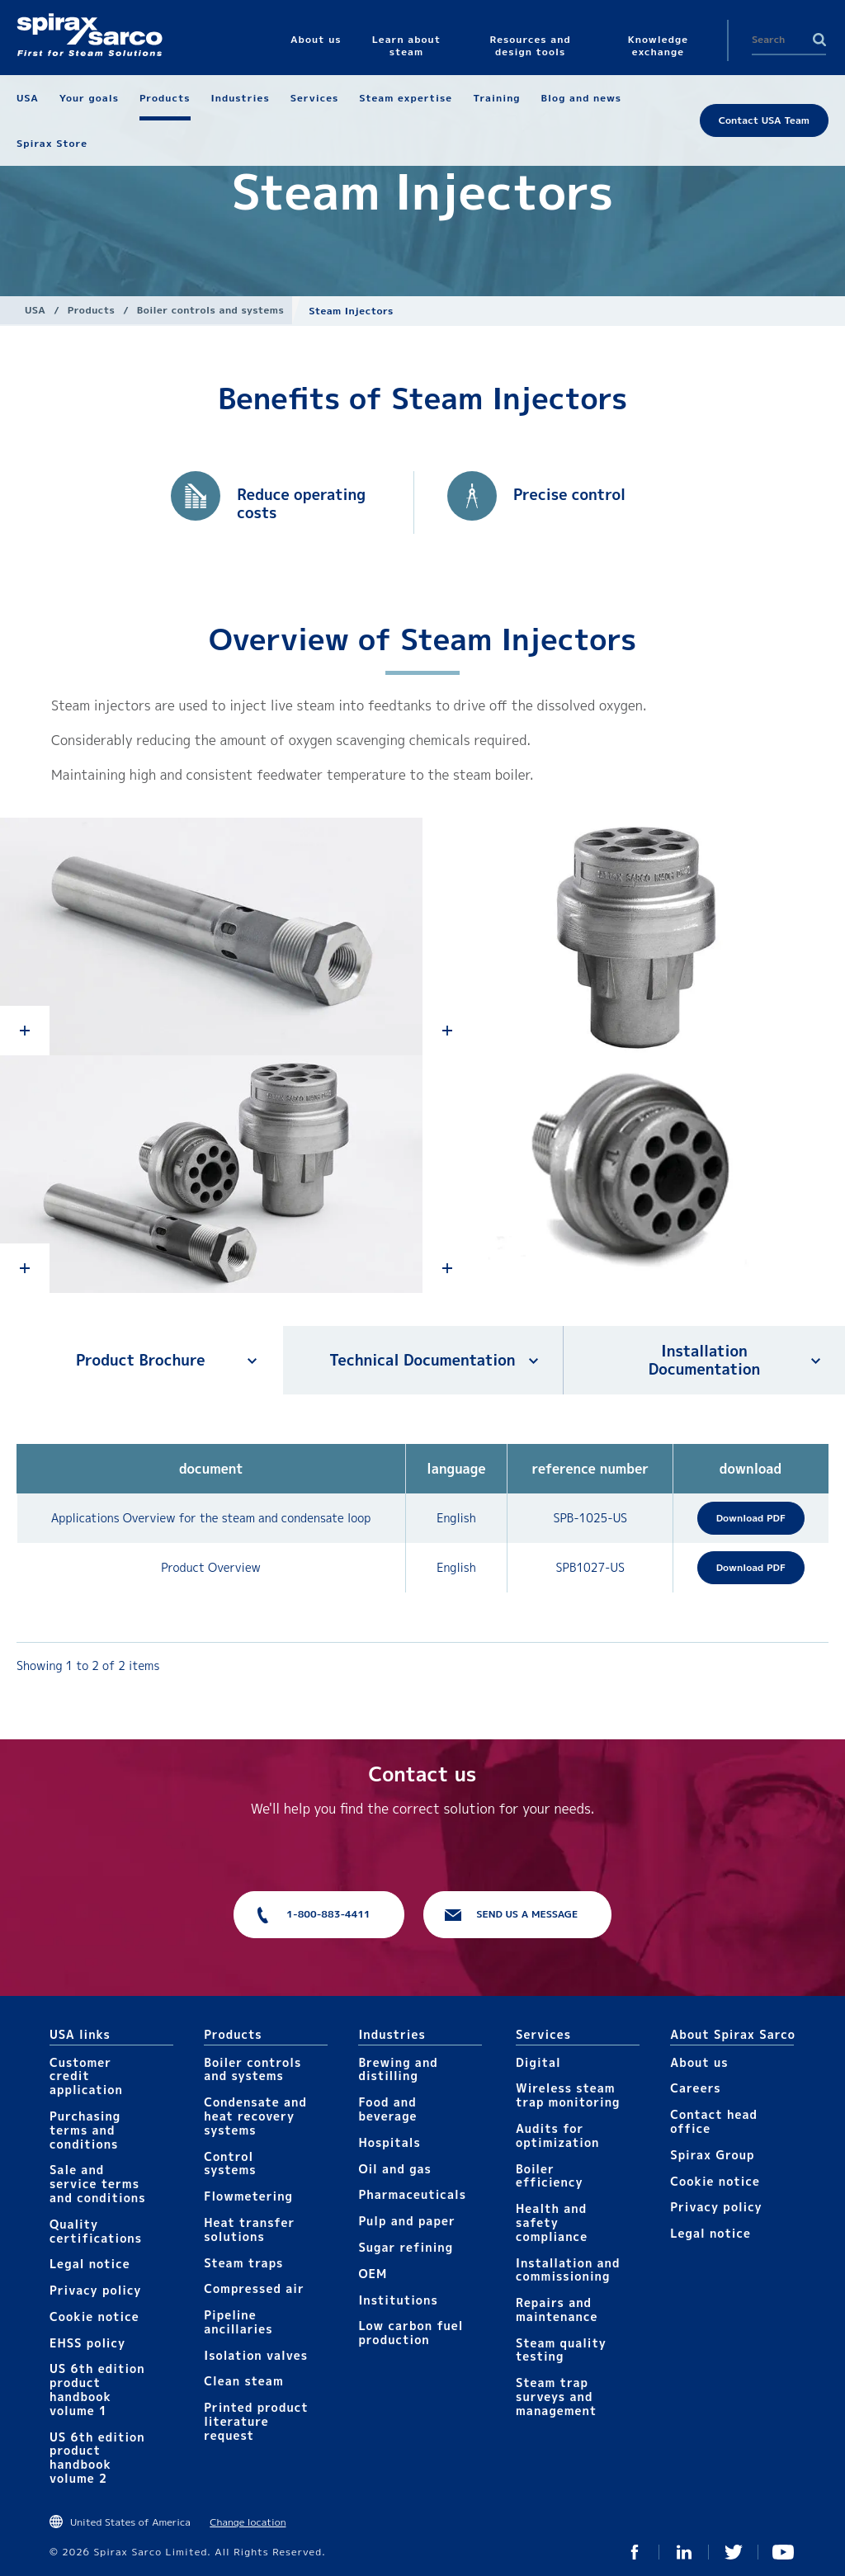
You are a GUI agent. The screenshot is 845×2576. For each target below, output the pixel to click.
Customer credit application (86, 2076)
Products (91, 310)
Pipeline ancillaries (238, 2322)
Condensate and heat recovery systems (255, 2116)
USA (35, 310)
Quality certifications (96, 2231)
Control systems (230, 2163)
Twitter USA (733, 2552)
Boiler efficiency (549, 2176)
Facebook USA (634, 2552)
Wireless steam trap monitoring (568, 2095)
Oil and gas (394, 2169)
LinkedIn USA (684, 2552)
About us (699, 2062)
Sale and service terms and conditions (98, 2184)
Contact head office (714, 2121)
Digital (538, 2062)
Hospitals (389, 2142)
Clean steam (243, 2381)
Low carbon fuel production (410, 2332)
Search (819, 39)
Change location (248, 2522)
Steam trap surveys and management (556, 2396)
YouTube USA (783, 2552)
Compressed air (254, 2288)
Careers (695, 2088)
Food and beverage (387, 2109)
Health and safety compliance (552, 2222)
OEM (372, 2273)
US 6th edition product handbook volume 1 (97, 2389)
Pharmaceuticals (412, 2194)
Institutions (397, 2300)
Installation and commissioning (568, 2270)
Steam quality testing (561, 2350)
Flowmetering (248, 2196)
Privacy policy (96, 2290)
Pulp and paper (406, 2221)
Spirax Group (712, 2155)
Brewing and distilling (397, 2069)
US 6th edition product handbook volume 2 (97, 2457)
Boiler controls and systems (210, 310)
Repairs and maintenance (556, 2309)
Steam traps (243, 2263)
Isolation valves (256, 2355)
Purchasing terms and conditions (85, 2130)
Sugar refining (405, 2247)
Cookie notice (94, 2316)
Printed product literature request (256, 2421)
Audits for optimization (557, 2135)
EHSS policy (87, 2343)
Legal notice (90, 2264)
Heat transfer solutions (249, 2229)
